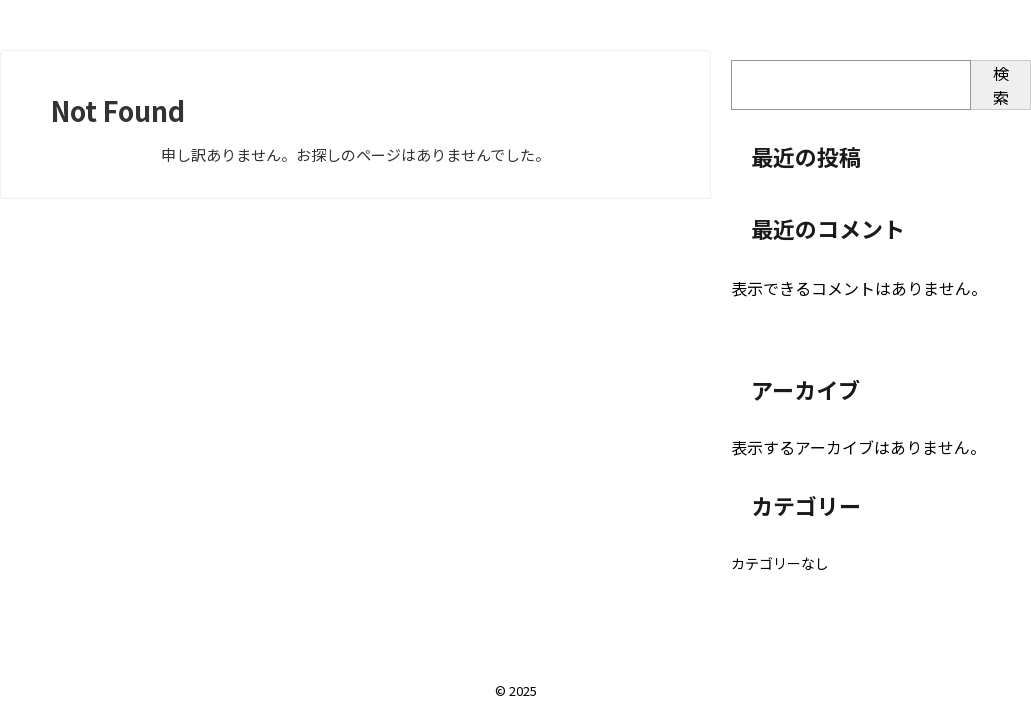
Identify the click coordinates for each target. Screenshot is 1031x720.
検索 (1001, 85)
